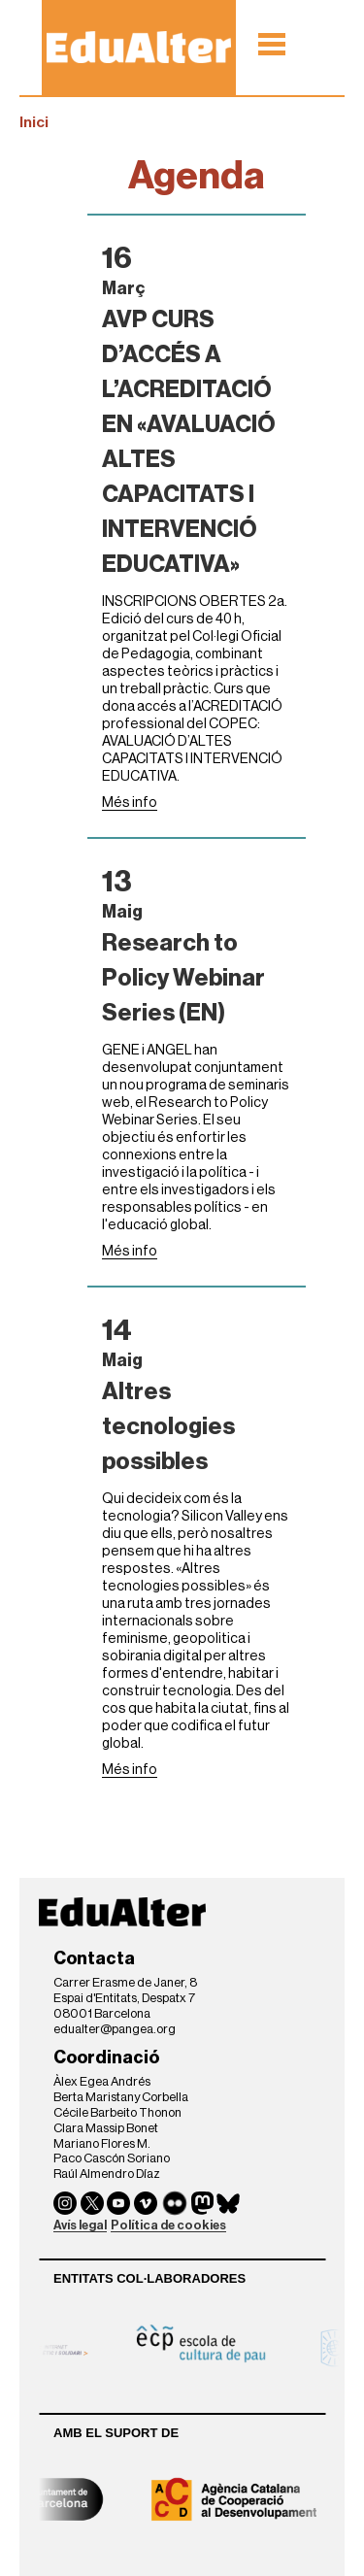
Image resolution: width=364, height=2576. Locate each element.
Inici (34, 122)
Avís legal (80, 2225)
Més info (129, 802)
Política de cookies (168, 2225)
